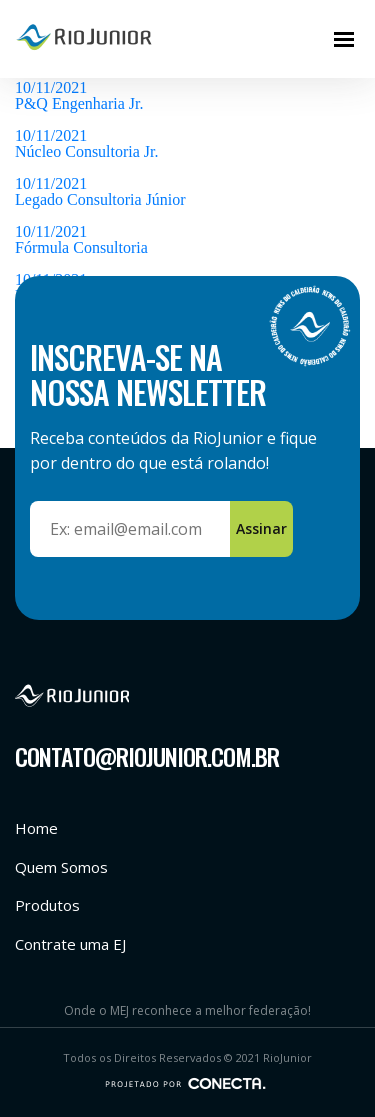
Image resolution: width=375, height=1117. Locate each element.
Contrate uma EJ (70, 944)
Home (36, 828)
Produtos (47, 905)
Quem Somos (61, 867)
